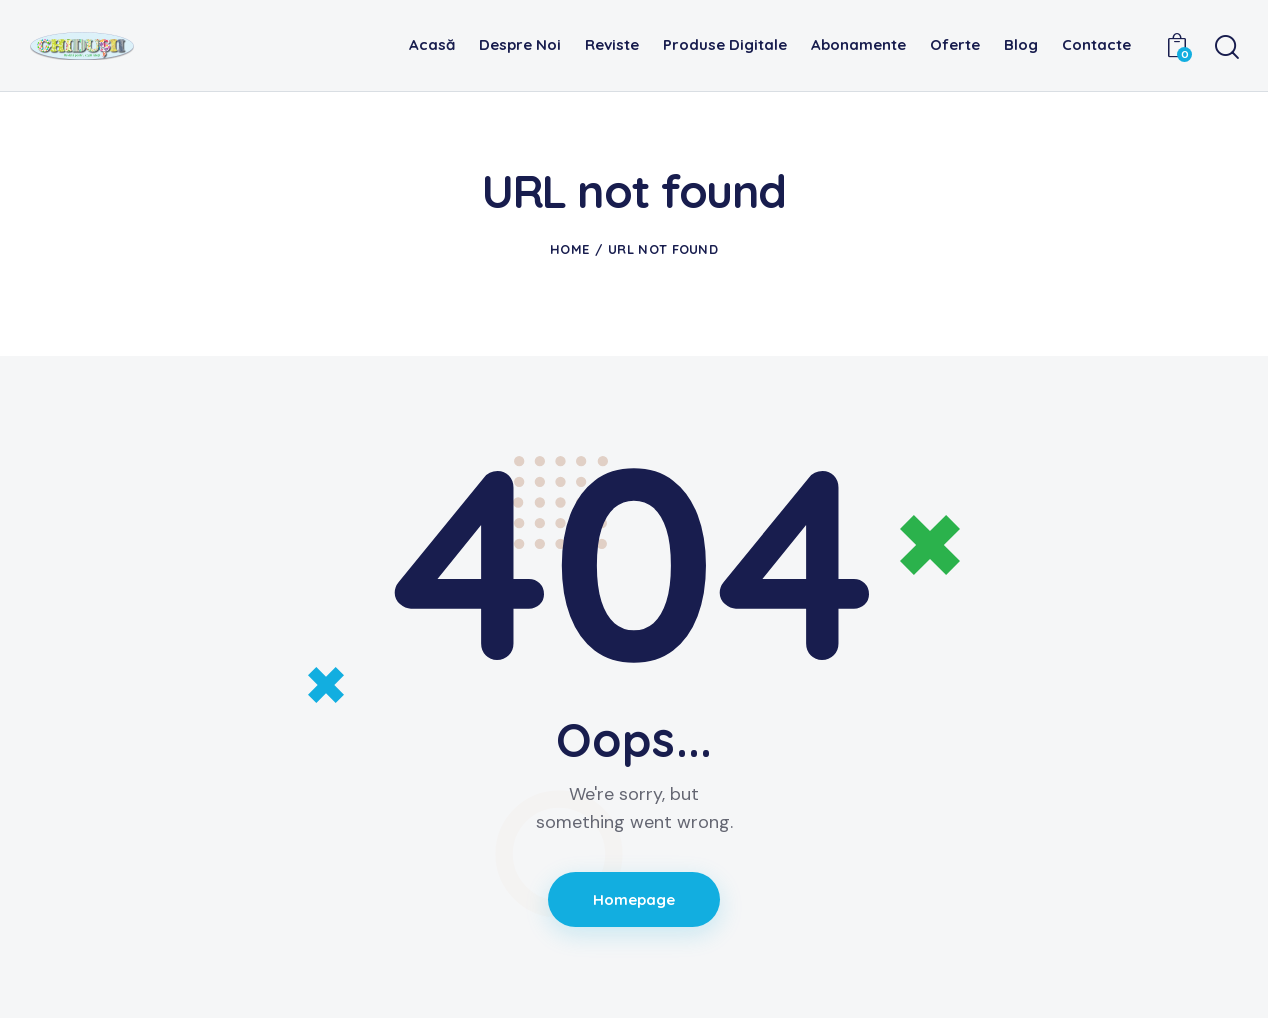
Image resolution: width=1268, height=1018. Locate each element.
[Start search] (1225, 48)
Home (569, 249)
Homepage (634, 899)
